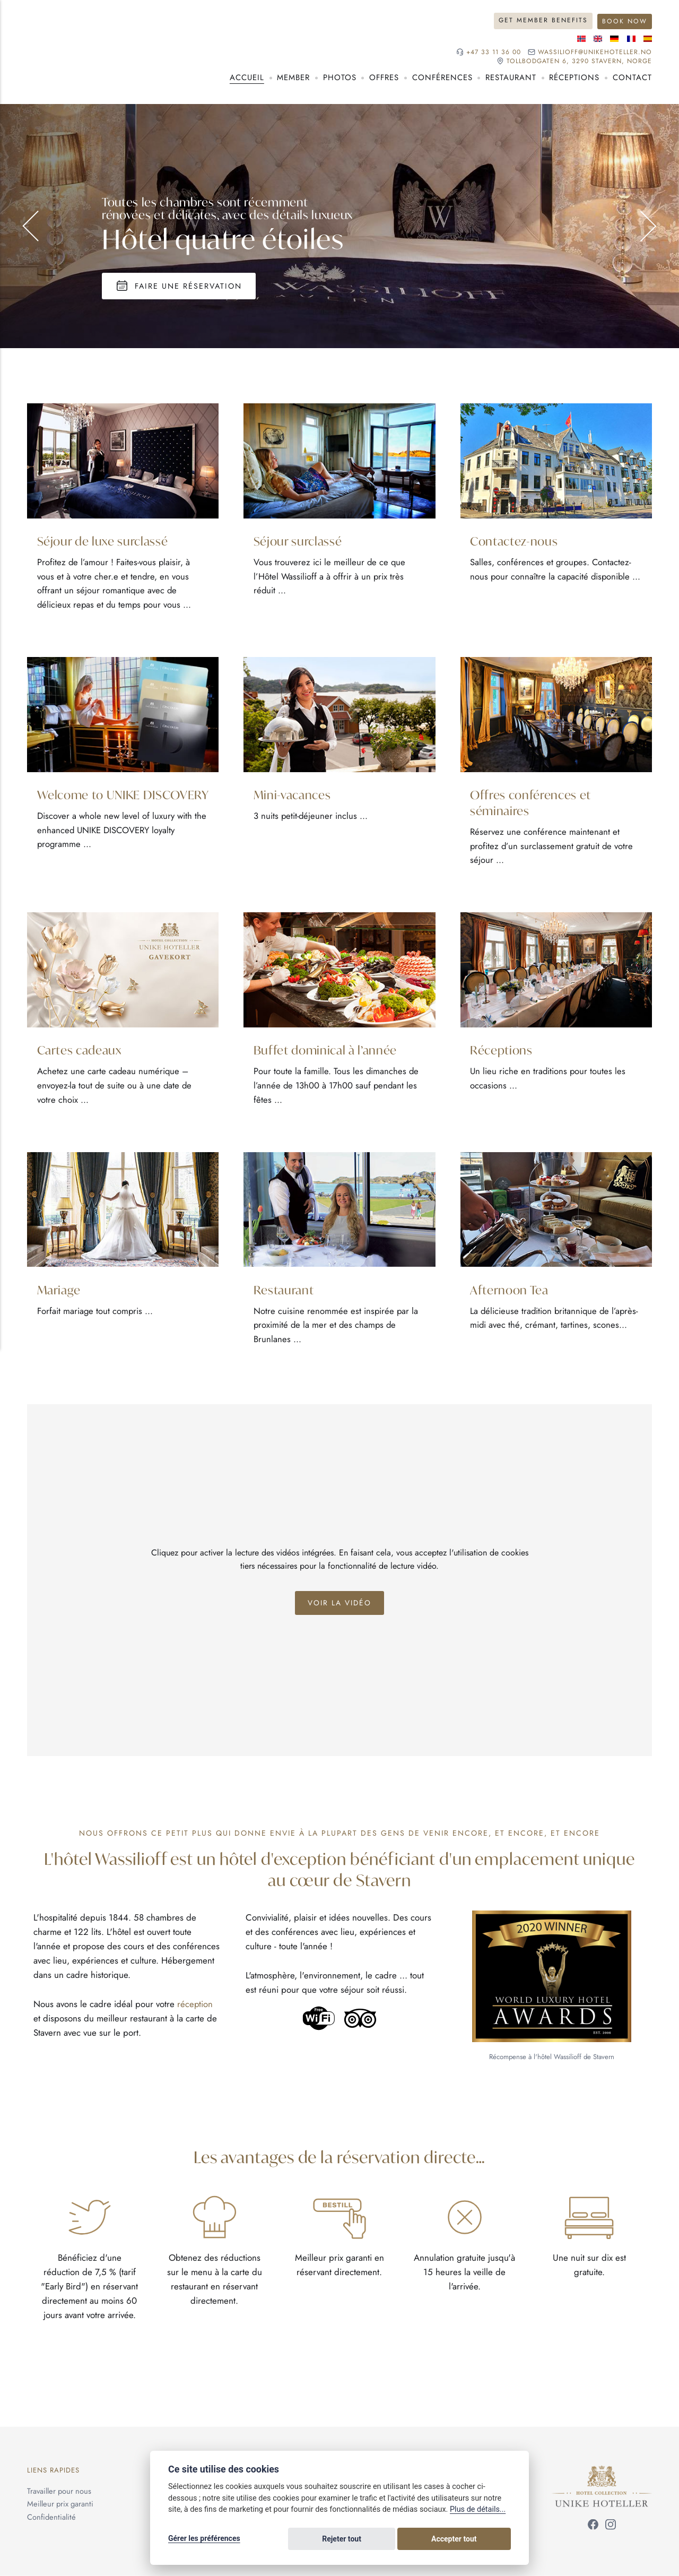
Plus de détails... (478, 2511)
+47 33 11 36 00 (490, 52)
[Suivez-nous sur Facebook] (593, 2528)
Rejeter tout (409, 2540)
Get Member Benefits (542, 20)
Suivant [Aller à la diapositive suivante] (641, 225)
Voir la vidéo (340, 1605)
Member (293, 77)
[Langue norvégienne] (581, 37)
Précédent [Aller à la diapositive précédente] (37, 225)
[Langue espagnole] (647, 37)
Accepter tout (477, 2540)
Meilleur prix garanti (60, 2505)
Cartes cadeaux (81, 1051)
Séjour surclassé (299, 540)
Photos (339, 77)
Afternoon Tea (510, 1291)
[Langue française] (631, 37)
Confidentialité (51, 2517)
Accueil (247, 77)
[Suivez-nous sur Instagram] (610, 2528)
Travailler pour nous (59, 2492)
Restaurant (284, 1291)
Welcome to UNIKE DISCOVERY (90, 802)
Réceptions (502, 1051)
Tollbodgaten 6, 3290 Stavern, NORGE (577, 61)
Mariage (59, 1291)
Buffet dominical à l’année (327, 1051)
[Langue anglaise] (598, 37)
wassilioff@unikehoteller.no (593, 52)
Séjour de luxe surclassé (103, 540)
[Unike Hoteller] (602, 2473)
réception (195, 2006)
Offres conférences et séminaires (531, 802)
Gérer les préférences (204, 2540)
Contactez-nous (515, 540)
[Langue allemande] (614, 37)
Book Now (624, 20)
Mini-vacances (293, 794)
